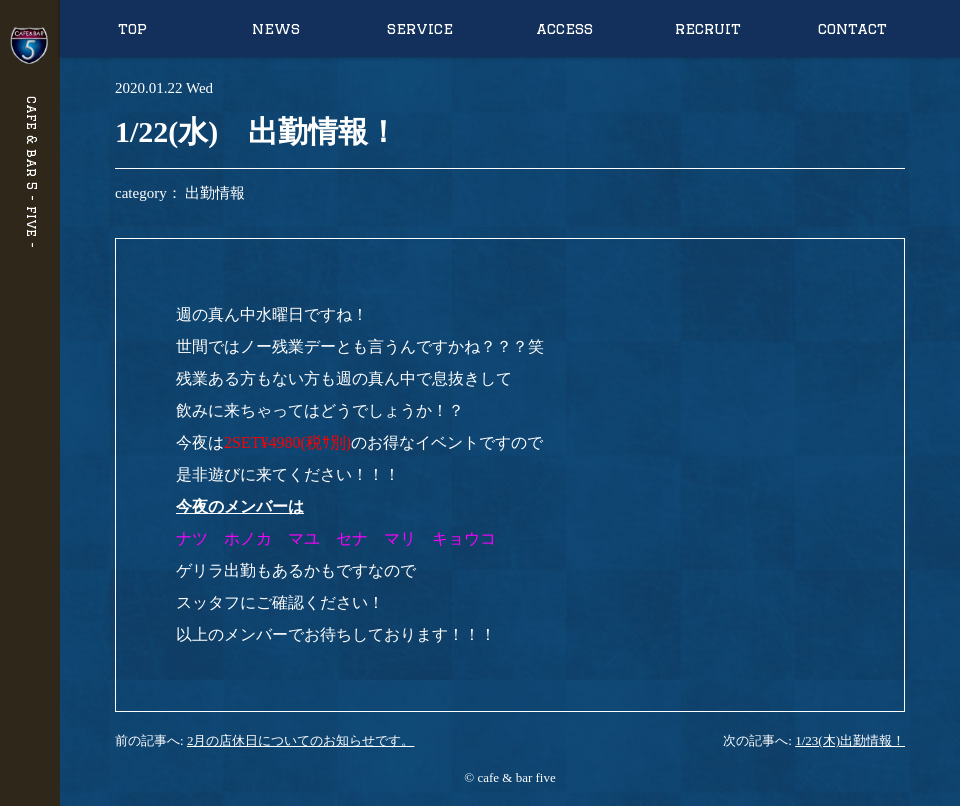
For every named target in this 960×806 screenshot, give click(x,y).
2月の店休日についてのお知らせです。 (301, 740)
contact (852, 28)
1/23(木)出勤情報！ (850, 740)
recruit (708, 28)
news (276, 28)
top (132, 28)
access (564, 28)
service (420, 28)
